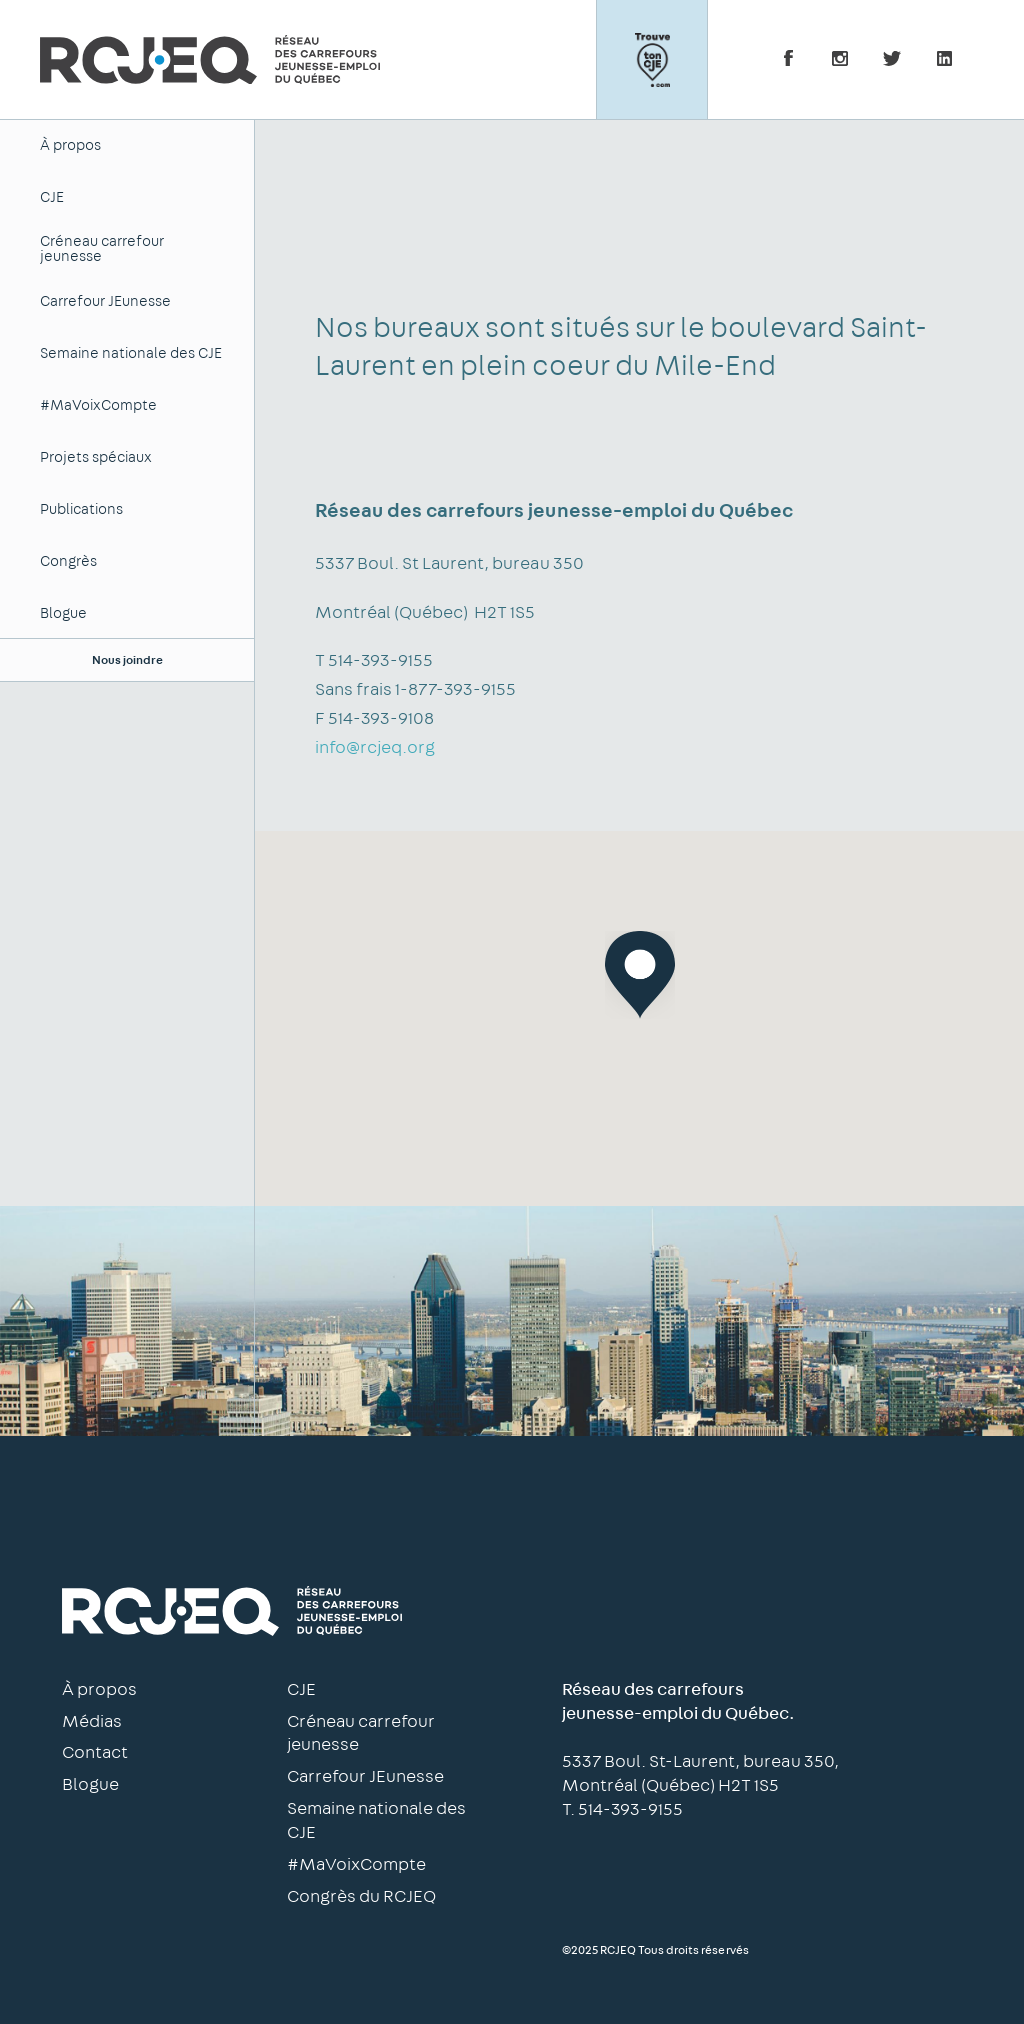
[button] (640, 975)
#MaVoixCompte (98, 405)
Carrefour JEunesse (105, 301)
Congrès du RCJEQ (361, 1897)
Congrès (68, 561)
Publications (81, 509)
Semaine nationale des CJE (131, 353)
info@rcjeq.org (375, 748)
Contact (95, 1753)
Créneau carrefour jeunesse (102, 249)
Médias (92, 1722)
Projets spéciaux (96, 457)
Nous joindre (127, 660)
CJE (52, 197)
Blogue (63, 613)
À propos (70, 145)
